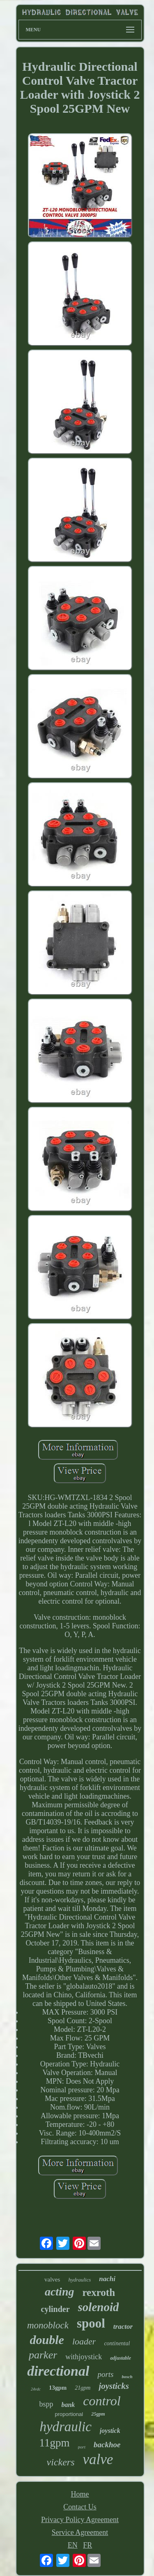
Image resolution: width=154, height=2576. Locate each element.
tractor (123, 2326)
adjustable (120, 2358)
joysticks (114, 2386)
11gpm (54, 2443)
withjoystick (83, 2357)
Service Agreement (80, 2532)
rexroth (98, 2292)
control (101, 2400)
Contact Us (80, 2507)
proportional (69, 2414)
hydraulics (79, 2280)
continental (117, 2343)
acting (59, 2291)
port (81, 2446)
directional (58, 2371)
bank (68, 2404)
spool (91, 2323)
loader (84, 2341)
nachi (107, 2279)
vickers (61, 2462)
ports (105, 2374)
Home (80, 2494)
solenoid (98, 2307)
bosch (127, 2376)
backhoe (107, 2444)
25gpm (98, 2414)
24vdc (36, 2389)
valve (98, 2459)
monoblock (48, 2325)
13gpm (58, 2387)
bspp (46, 2404)
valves (52, 2279)
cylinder (55, 2309)
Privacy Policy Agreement (80, 2520)
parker (43, 2355)
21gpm (82, 2388)
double (47, 2339)
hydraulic (65, 2426)
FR (87, 2545)
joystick (110, 2430)
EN (73, 2545)
